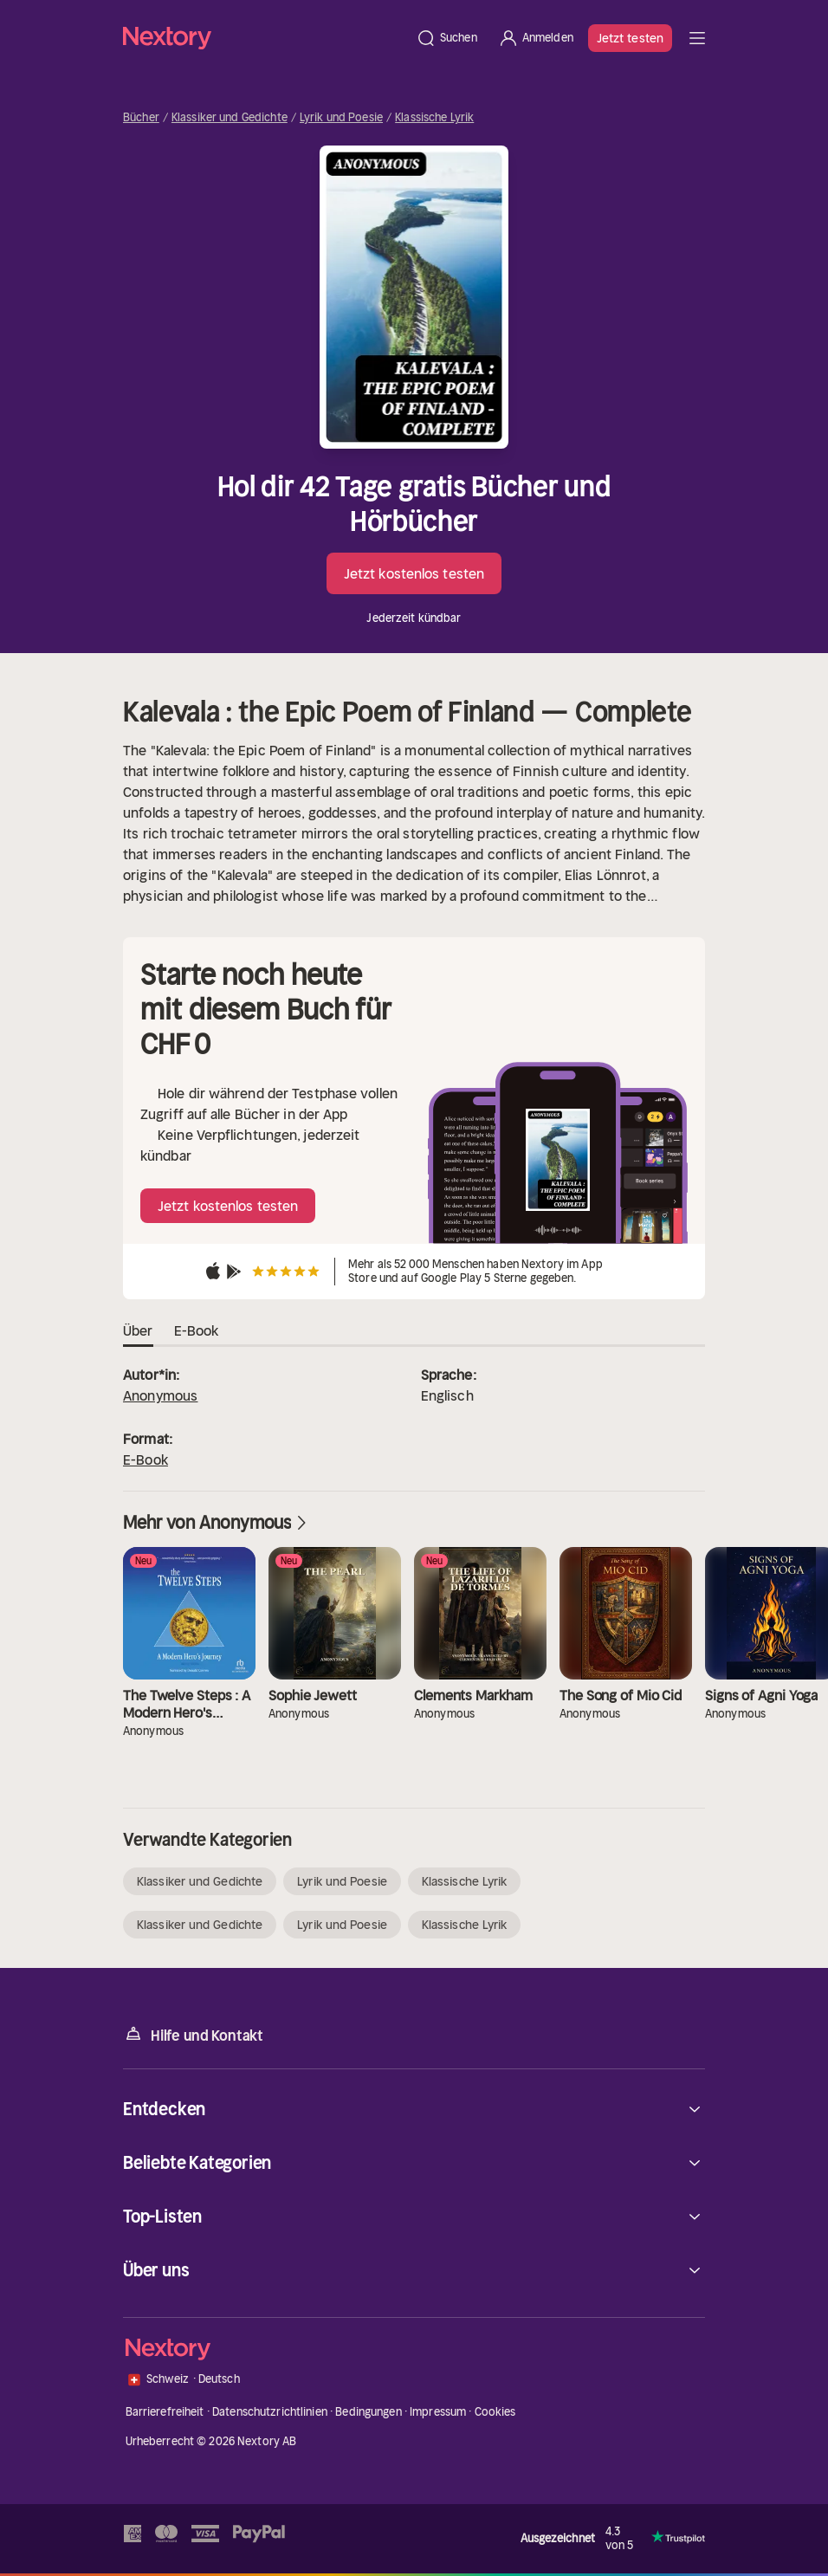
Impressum (438, 2411)
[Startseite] (264, 38)
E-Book (145, 1459)
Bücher (141, 118)
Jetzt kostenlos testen (414, 573)
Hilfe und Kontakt (193, 2034)
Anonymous (160, 1395)
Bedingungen (368, 2411)
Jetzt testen (630, 38)
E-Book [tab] (196, 1331)
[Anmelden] (536, 38)
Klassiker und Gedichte (229, 118)
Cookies (495, 2411)
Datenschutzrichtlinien (269, 2411)
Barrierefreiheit (165, 2411)
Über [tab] (138, 1331)
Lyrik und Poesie (341, 118)
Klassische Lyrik (434, 118)
